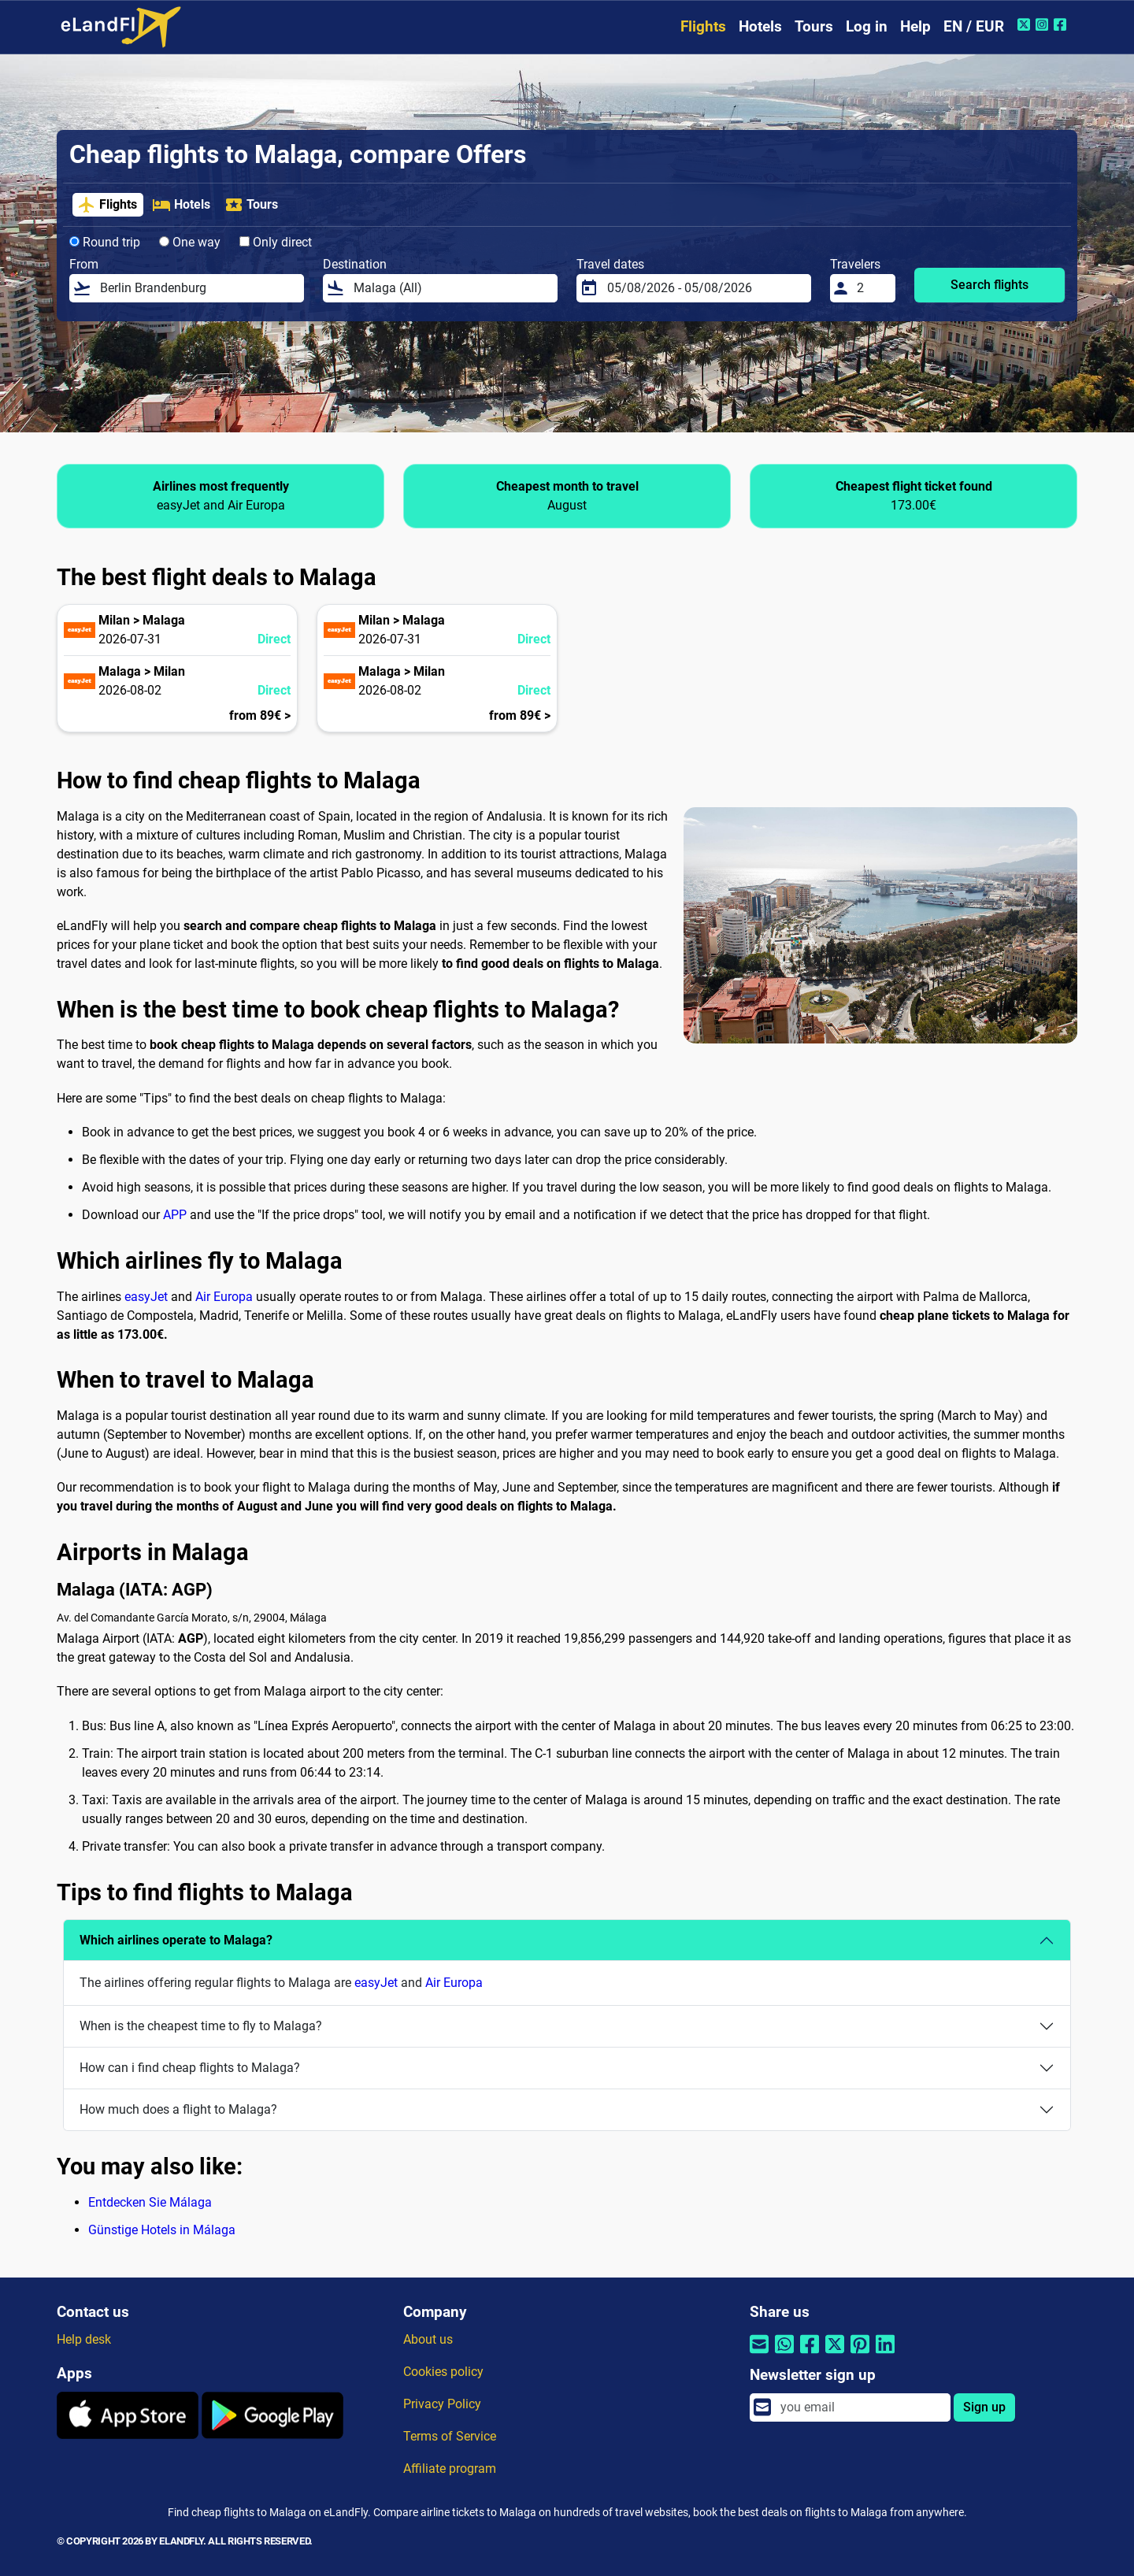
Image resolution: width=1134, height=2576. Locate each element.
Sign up (984, 2407)
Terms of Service (449, 2436)
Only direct (275, 242)
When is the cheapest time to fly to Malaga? (201, 2025)
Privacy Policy (442, 2403)
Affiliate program (449, 2468)
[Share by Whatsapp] (784, 2354)
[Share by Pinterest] (859, 2354)
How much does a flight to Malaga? (178, 2109)
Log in (867, 26)
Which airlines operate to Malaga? (176, 1940)
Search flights (989, 284)
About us (428, 2339)
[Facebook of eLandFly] (1062, 24)
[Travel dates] (704, 288)
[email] (861, 2407)
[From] (197, 288)
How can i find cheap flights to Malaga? (190, 2067)
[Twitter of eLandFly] (1026, 24)
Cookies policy (443, 2371)
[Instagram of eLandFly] (1044, 24)
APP (175, 1214)
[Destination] (451, 288)
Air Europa (224, 1296)
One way (189, 242)
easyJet (146, 1296)
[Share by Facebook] (809, 2354)
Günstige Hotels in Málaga (161, 2229)
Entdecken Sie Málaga (150, 2202)
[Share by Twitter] (834, 2354)
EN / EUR (973, 26)
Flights (703, 26)
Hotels (760, 26)
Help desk (84, 2339)
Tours (814, 26)
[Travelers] (871, 288)
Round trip (104, 242)
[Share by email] (759, 2354)
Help (915, 26)
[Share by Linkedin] (885, 2354)
